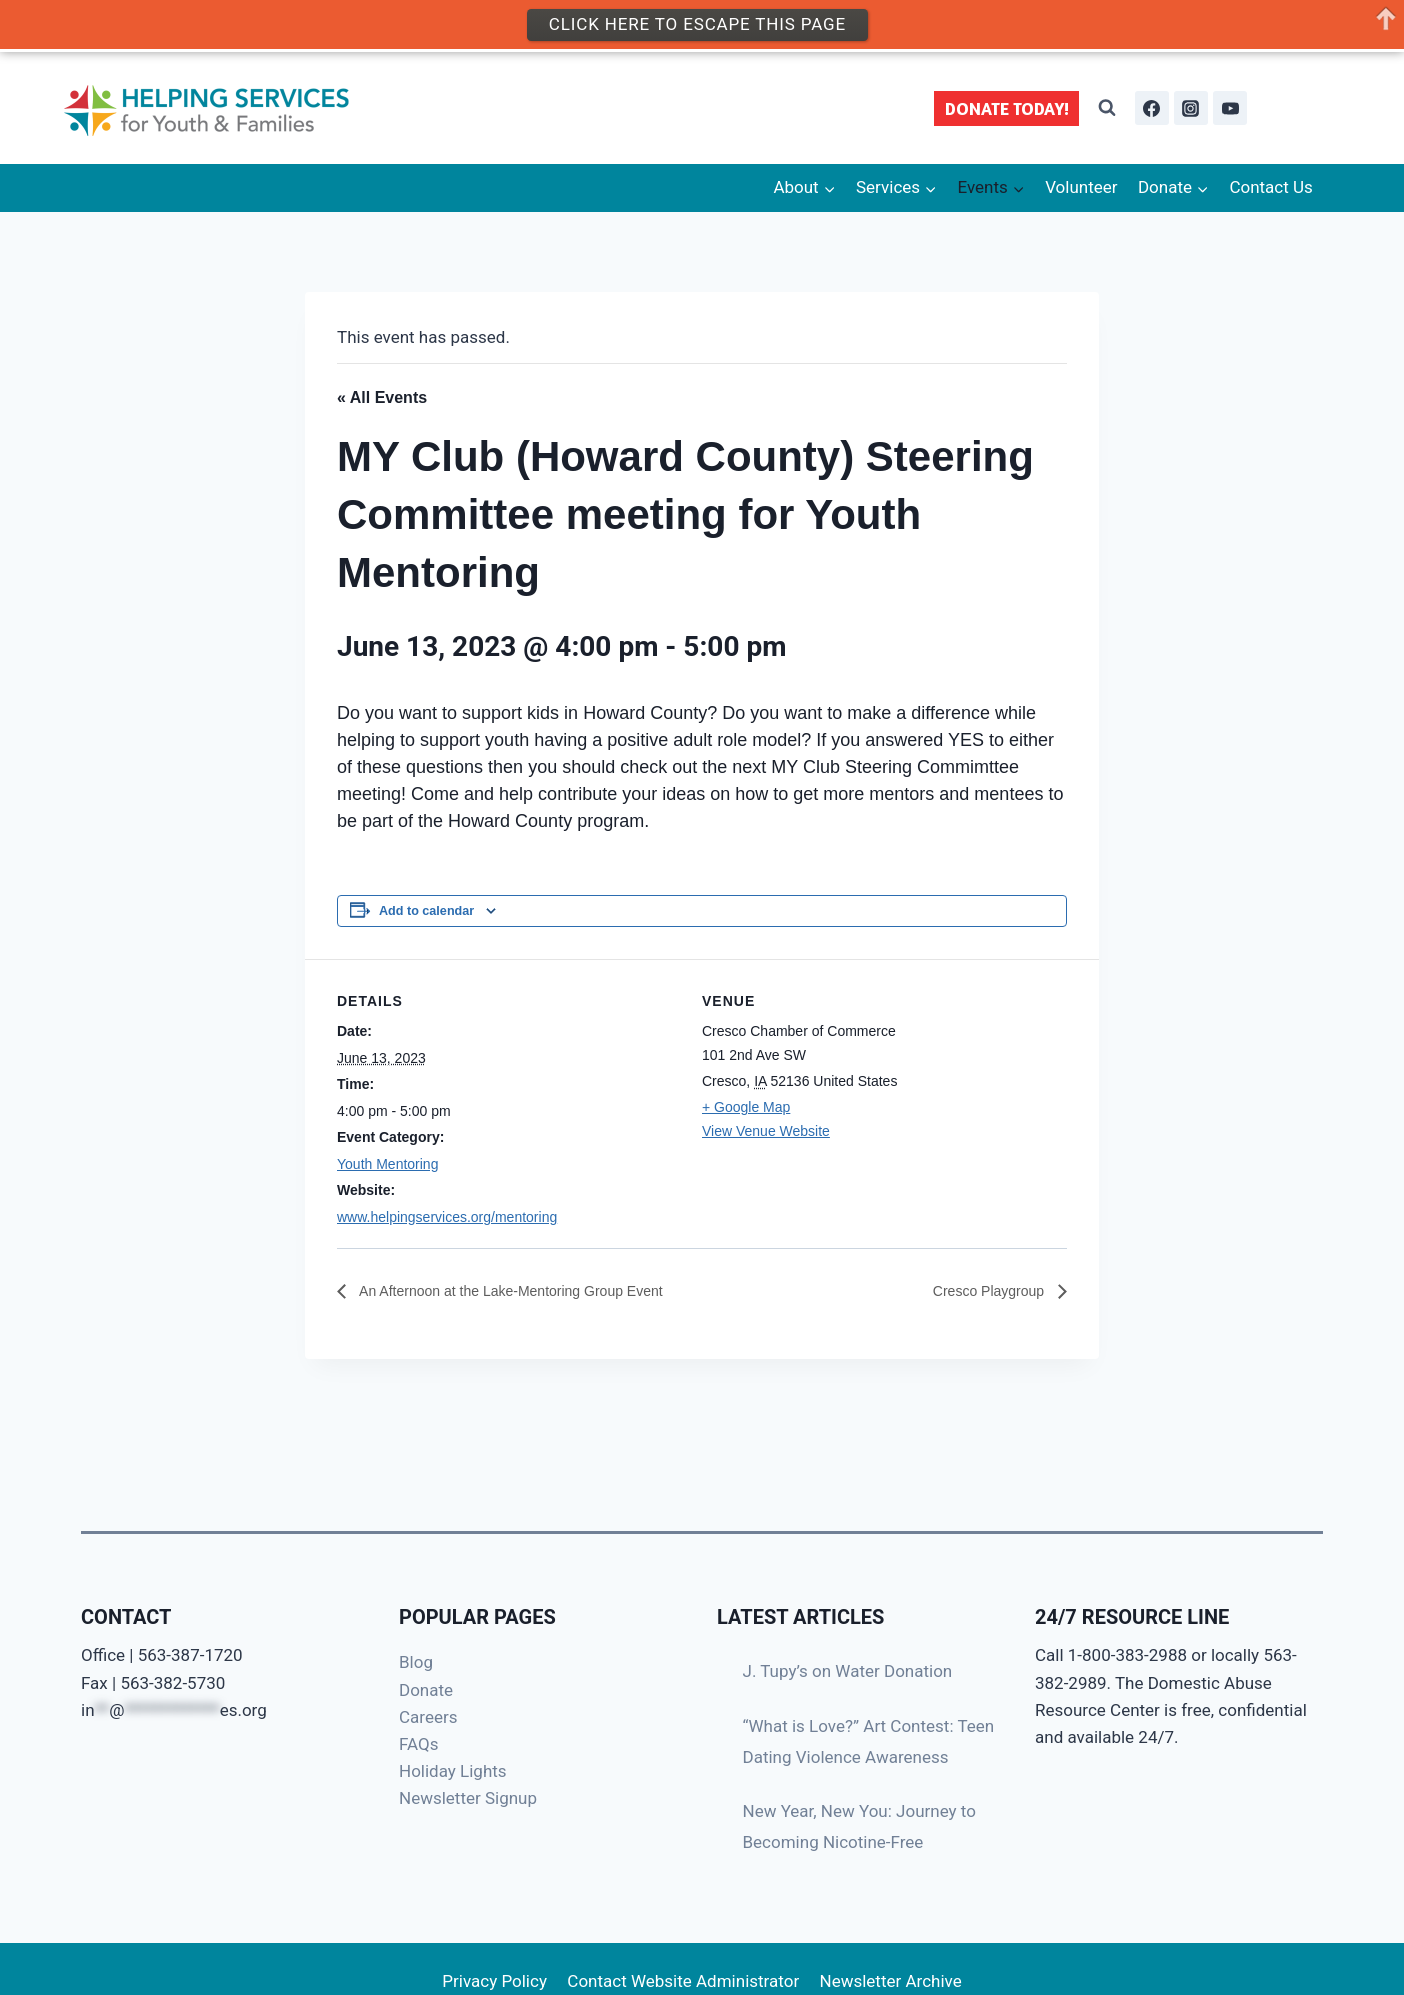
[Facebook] (1152, 108)
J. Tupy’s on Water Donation (848, 1671)
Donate (426, 1690)
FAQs (418, 1744)
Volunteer (1081, 187)
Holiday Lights (453, 1771)
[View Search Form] (1107, 108)
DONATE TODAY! (1007, 108)
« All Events (382, 397)
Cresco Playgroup (982, 1290)
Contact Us (1270, 187)
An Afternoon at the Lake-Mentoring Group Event (531, 1290)
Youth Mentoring (387, 1164)
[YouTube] (1230, 108)
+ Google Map (746, 1107)
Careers (428, 1717)
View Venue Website (766, 1131)
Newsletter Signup (468, 1798)
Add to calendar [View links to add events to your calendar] (426, 911)
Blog (416, 1662)
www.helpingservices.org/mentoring (447, 1217)
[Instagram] (1191, 108)
